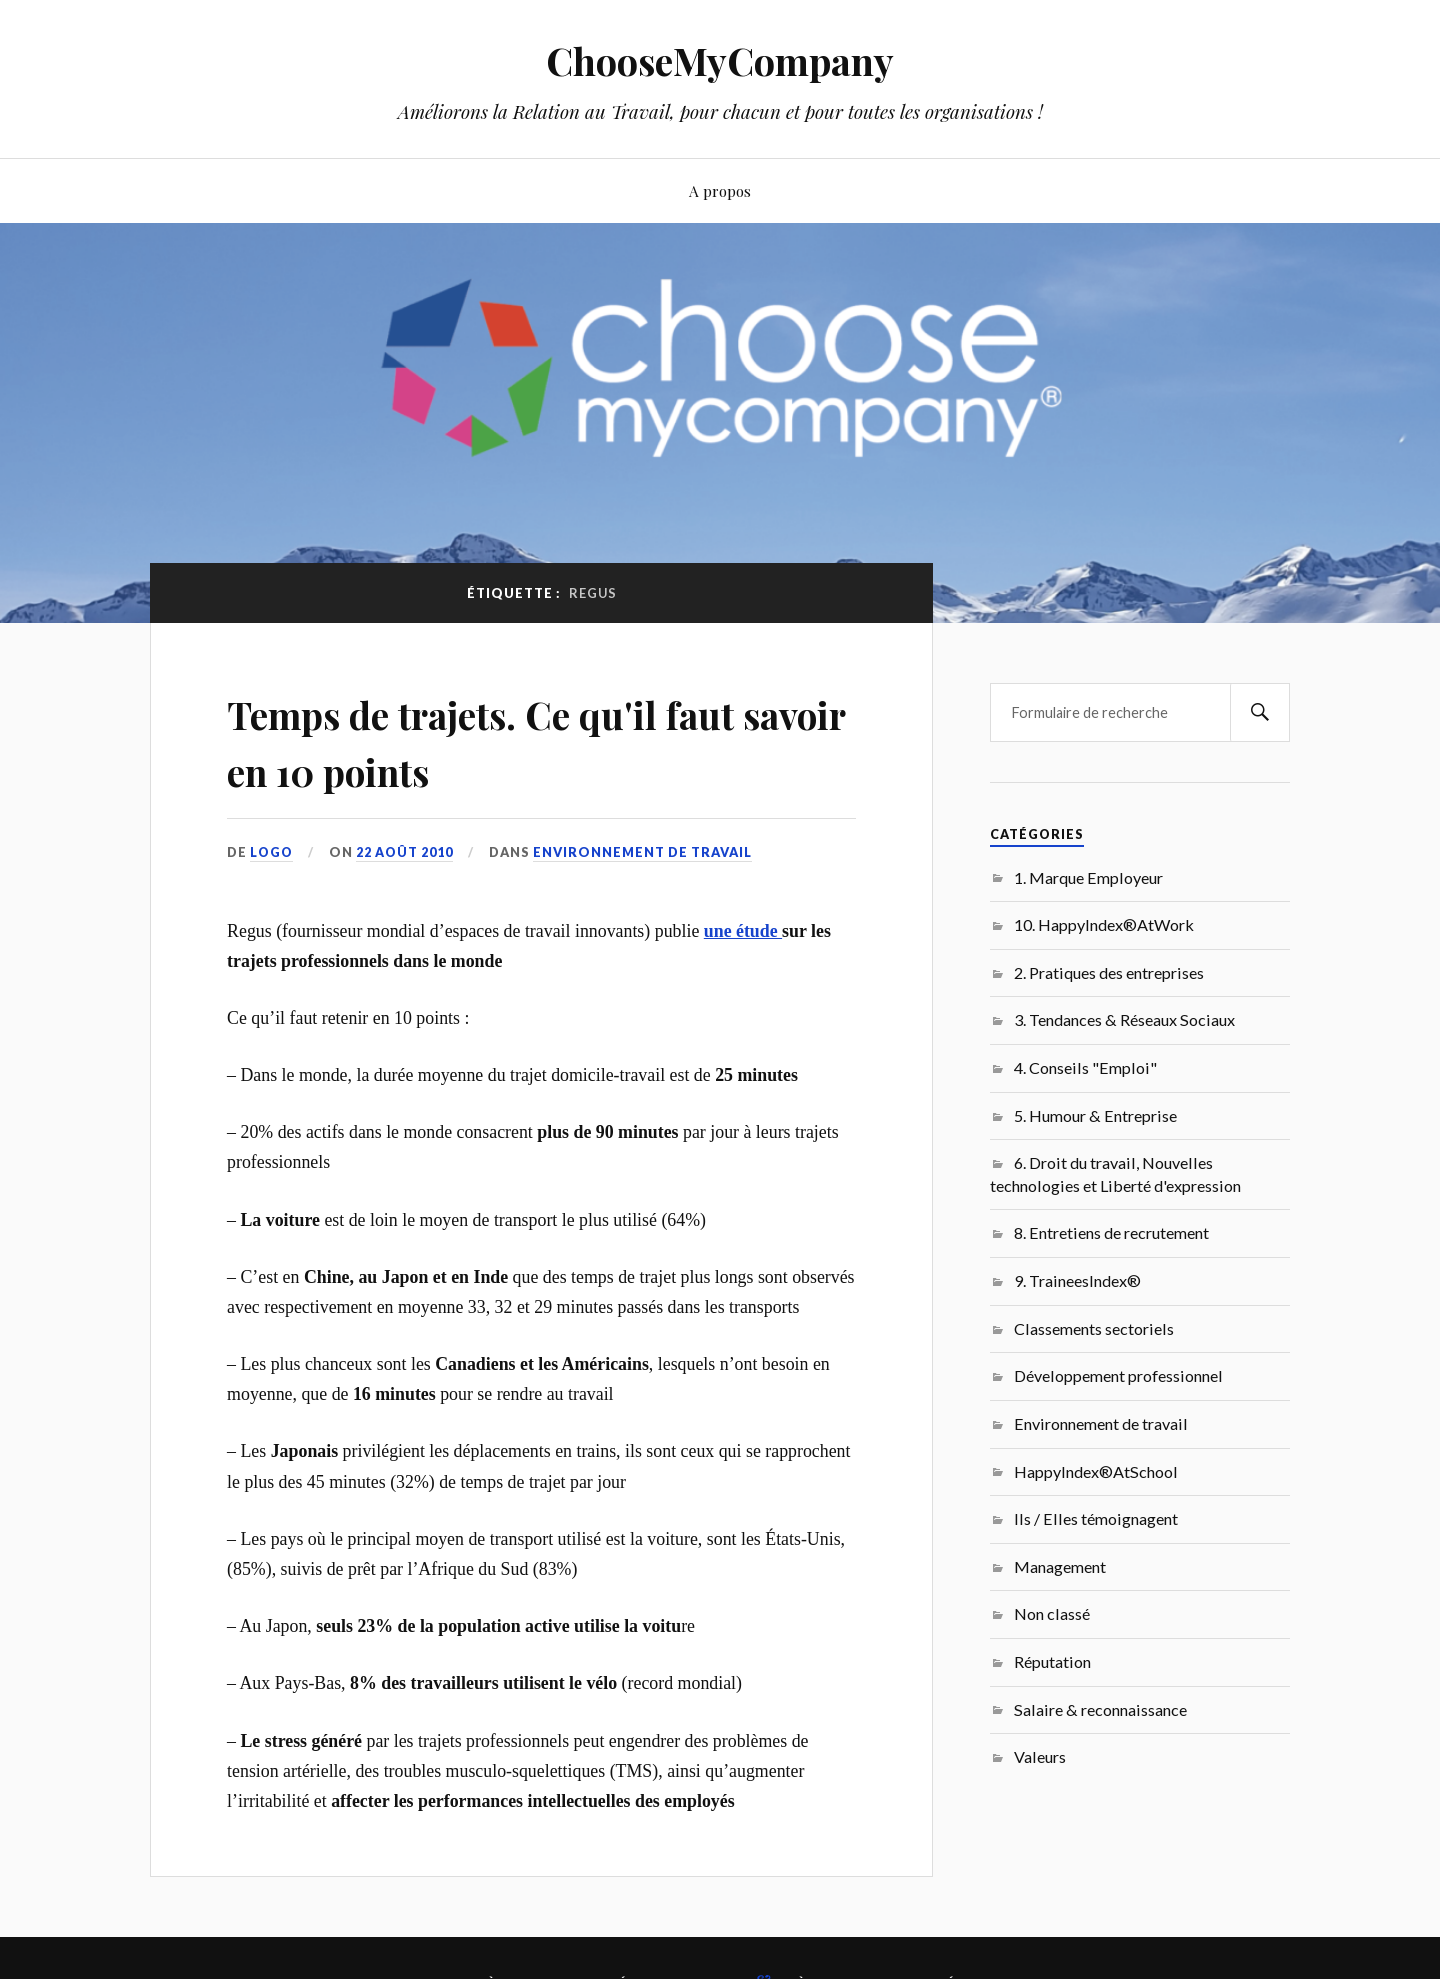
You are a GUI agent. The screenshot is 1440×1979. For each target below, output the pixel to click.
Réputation (1052, 1661)
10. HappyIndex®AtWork (1104, 924)
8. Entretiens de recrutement (1111, 1232)
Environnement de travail (644, 852)
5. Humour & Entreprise (1095, 1115)
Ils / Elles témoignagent (1096, 1518)
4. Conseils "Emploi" (1085, 1067)
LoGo (272, 852)
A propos (720, 190)
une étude (743, 930)
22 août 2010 (406, 852)
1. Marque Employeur (1088, 877)
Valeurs (1040, 1756)
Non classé (1052, 1613)
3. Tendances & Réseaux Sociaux (1124, 1019)
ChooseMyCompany (720, 60)
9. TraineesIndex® (1077, 1280)
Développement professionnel (1118, 1375)
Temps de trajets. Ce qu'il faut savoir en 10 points (529, 740)
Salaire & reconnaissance (1100, 1709)
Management (1060, 1566)
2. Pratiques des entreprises (1109, 972)
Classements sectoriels (1094, 1328)
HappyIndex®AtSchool (1096, 1471)
